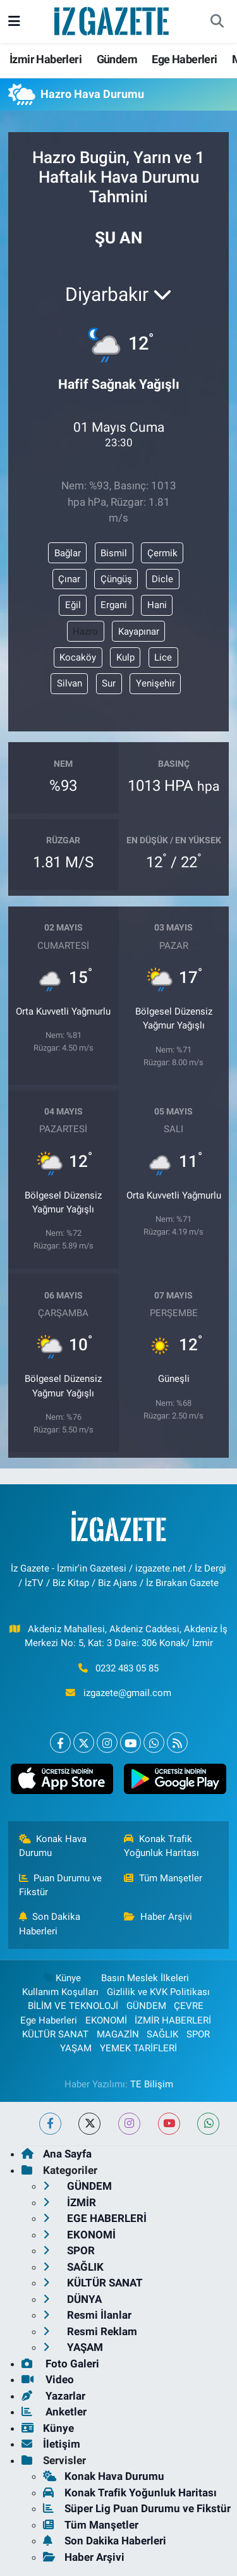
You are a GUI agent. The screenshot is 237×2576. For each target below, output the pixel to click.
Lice (163, 657)
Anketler (54, 2411)
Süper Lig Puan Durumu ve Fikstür (137, 2508)
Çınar (69, 579)
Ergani (113, 605)
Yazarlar (53, 2396)
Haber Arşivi (158, 1916)
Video (47, 2379)
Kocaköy (77, 657)
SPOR (198, 2034)
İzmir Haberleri (45, 59)
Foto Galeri (60, 2363)
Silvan (69, 683)
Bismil (113, 553)
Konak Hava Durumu (53, 1846)
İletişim (50, 2444)
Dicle (162, 579)
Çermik (162, 553)
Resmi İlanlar (87, 2315)
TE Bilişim (151, 2084)
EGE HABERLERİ (95, 2218)
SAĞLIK (162, 2034)
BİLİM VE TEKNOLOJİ (73, 2005)
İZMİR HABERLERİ (173, 2020)
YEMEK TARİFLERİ (138, 2048)
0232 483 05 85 (127, 1668)
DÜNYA (72, 2299)
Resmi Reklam (90, 2331)
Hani (157, 605)
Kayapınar (138, 631)
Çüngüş (116, 579)
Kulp (125, 657)
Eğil (73, 605)
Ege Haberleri (184, 59)
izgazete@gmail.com (127, 1693)
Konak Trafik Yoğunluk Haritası (161, 1846)
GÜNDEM (146, 2005)
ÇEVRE (189, 2005)
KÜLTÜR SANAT (55, 2034)
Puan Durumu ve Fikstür (60, 1885)
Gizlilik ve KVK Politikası (158, 1992)
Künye (62, 1978)
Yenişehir (155, 683)
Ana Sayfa (56, 2153)
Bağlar (67, 553)
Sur (109, 683)
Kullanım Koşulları (60, 1992)
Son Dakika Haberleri (50, 1923)
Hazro (85, 631)
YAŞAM (76, 2048)
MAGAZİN (118, 2034)
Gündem (117, 59)
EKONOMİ (106, 2020)
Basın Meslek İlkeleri (145, 1978)
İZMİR (69, 2202)
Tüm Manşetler (163, 1878)
